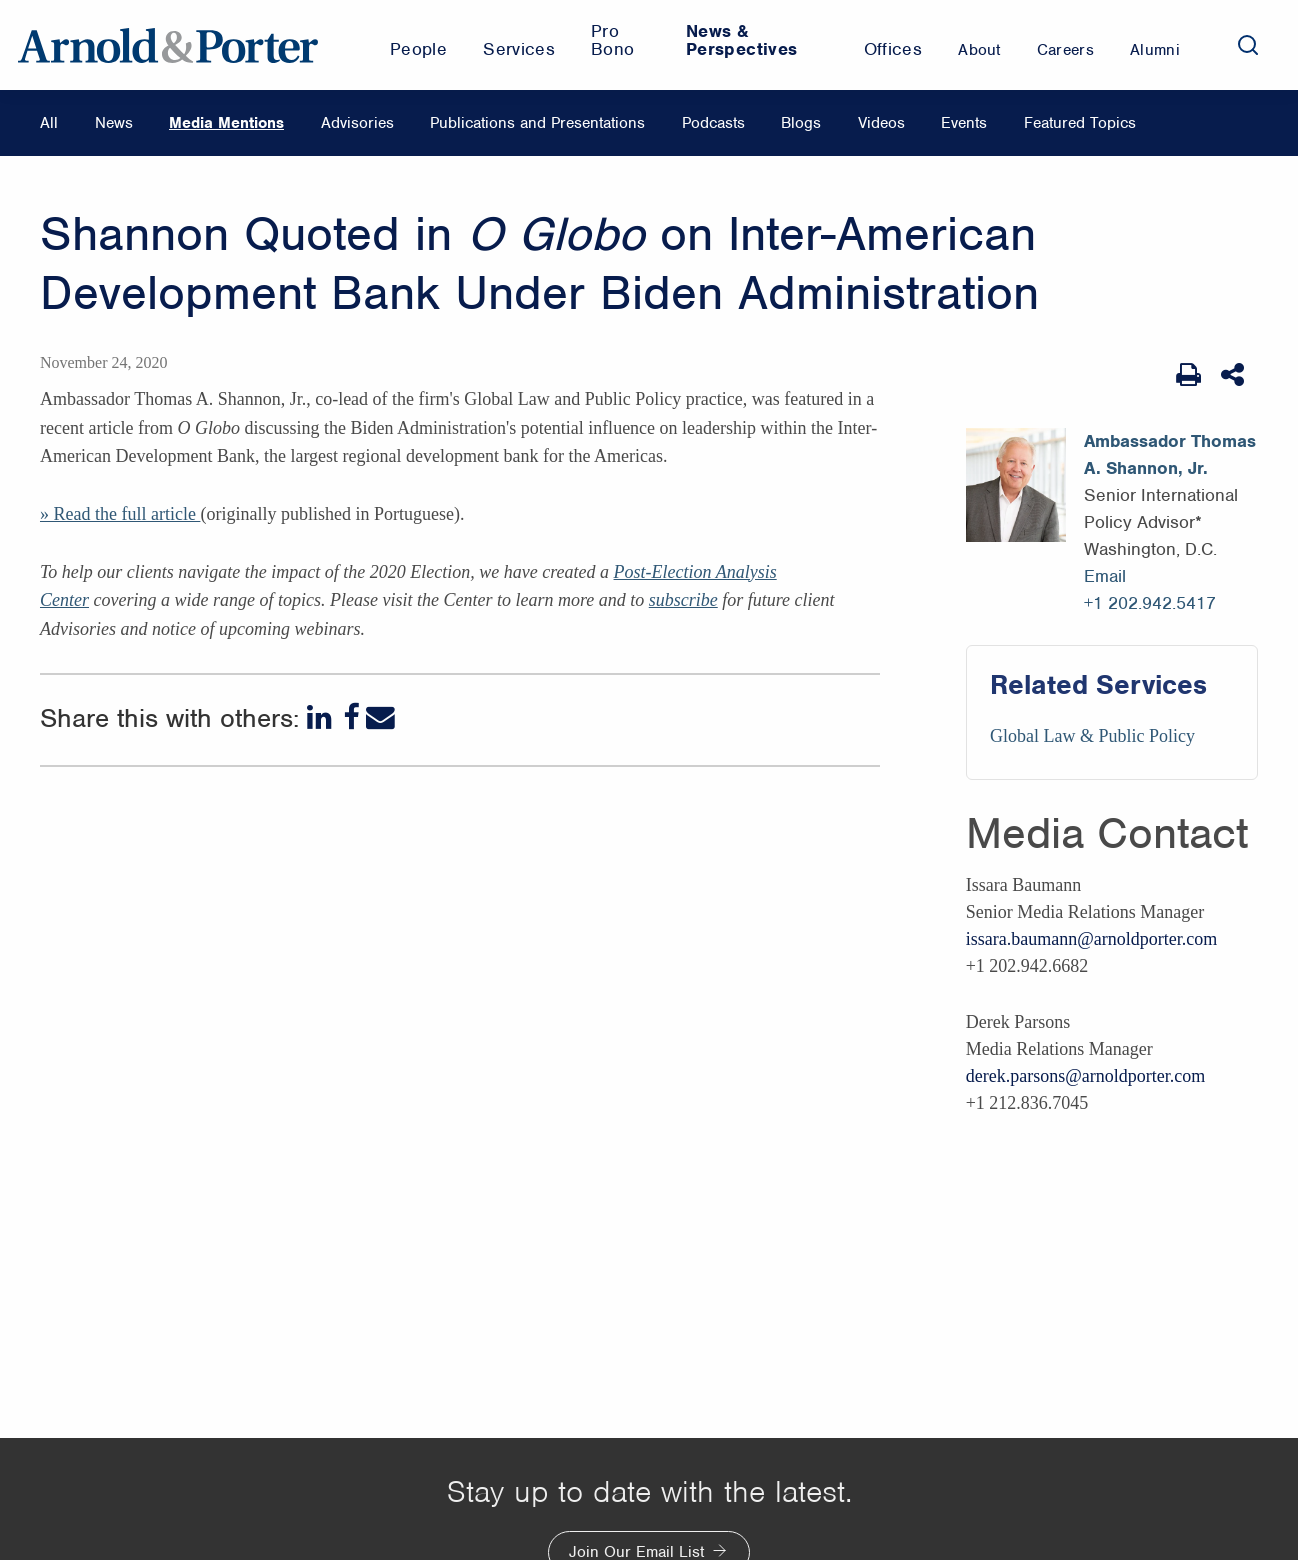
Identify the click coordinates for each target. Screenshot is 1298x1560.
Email (1105, 576)
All (49, 123)
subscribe (683, 600)
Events (964, 123)
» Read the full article (120, 514)
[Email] (380, 717)
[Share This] (1234, 375)
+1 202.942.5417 (1150, 603)
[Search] (1248, 45)
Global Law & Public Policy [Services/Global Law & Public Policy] (1092, 736)
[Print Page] (1188, 375)
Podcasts (713, 123)
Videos (881, 123)
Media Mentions (226, 123)
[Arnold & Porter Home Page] (168, 45)
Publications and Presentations (537, 123)
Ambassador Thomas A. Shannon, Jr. (1170, 454)
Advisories (357, 123)
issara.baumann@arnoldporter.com (1092, 939)
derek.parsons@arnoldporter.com (1086, 1076)
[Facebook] (351, 717)
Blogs (801, 123)
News (114, 123)
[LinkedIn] (321, 717)
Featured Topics (1080, 123)
